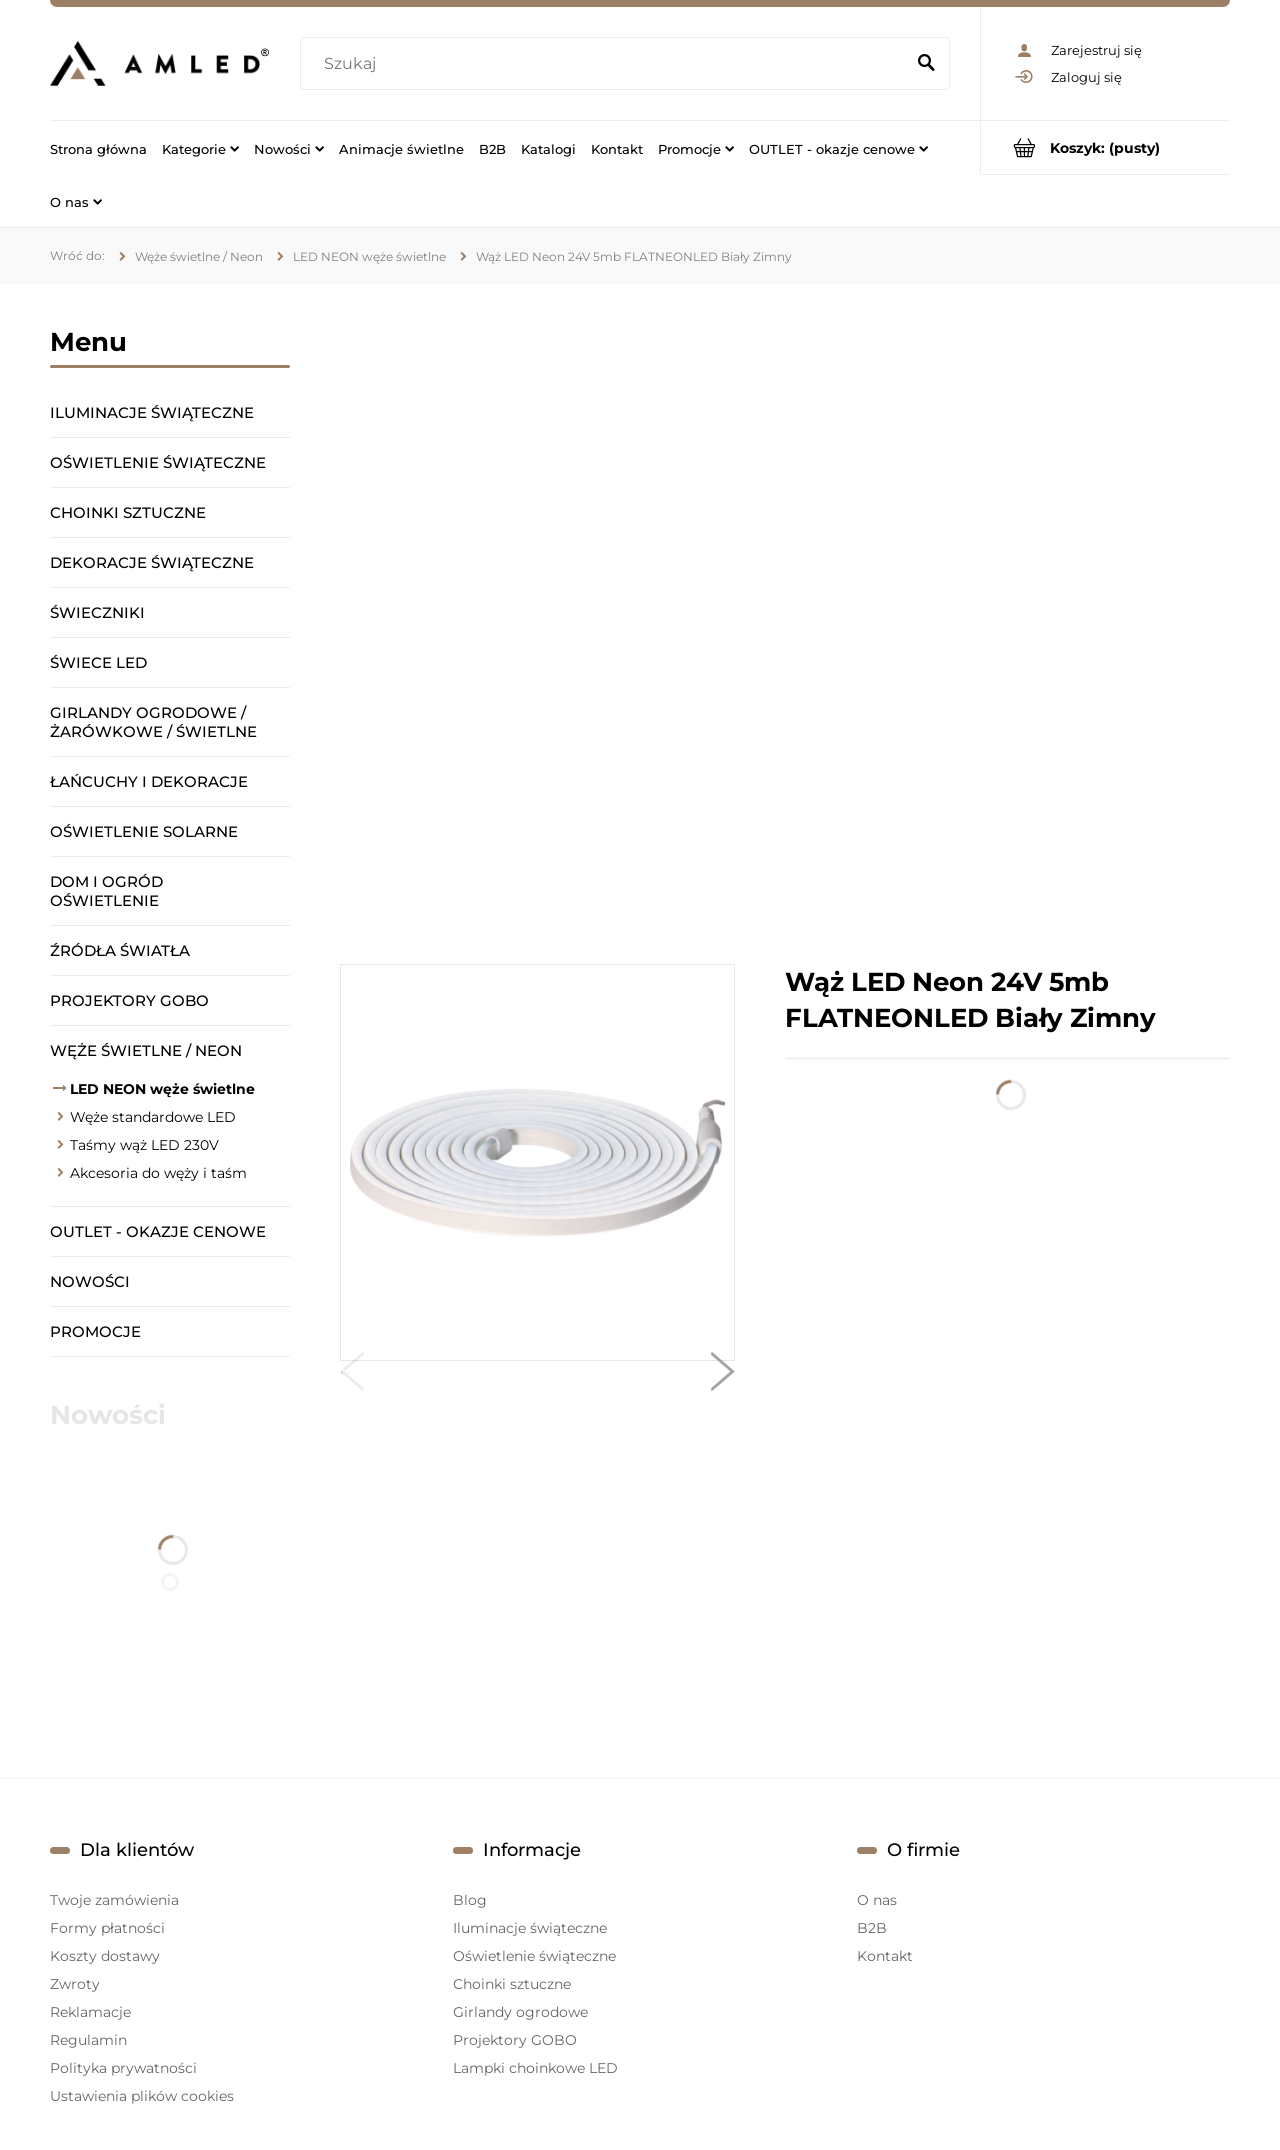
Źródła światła (120, 950)
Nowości (90, 1281)
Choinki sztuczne (128, 512)
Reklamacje (90, 2012)
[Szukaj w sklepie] (606, 64)
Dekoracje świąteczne (152, 562)
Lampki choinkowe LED (535, 2068)
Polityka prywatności (123, 2068)
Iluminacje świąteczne (152, 412)
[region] (785, 624)
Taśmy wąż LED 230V (144, 1145)
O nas (877, 1900)
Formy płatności (107, 1928)
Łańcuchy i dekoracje (149, 781)
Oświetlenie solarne (144, 831)
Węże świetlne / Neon (146, 1050)
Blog (470, 1900)
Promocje (95, 1331)
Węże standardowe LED (153, 1117)
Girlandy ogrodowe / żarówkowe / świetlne (153, 722)
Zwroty (75, 1984)
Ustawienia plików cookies (142, 2096)
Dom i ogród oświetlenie (106, 891)
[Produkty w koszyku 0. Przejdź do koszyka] (1105, 147)
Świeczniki (97, 612)
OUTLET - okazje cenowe (158, 1231)
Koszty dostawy (105, 1956)
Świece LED (98, 662)
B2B (872, 1928)
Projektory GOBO (129, 1000)
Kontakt (885, 1956)
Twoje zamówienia (114, 1900)
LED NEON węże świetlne (162, 1089)
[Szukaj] (926, 64)
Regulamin (88, 2040)
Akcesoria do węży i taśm (158, 1173)
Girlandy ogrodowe (520, 2012)
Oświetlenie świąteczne (158, 462)
